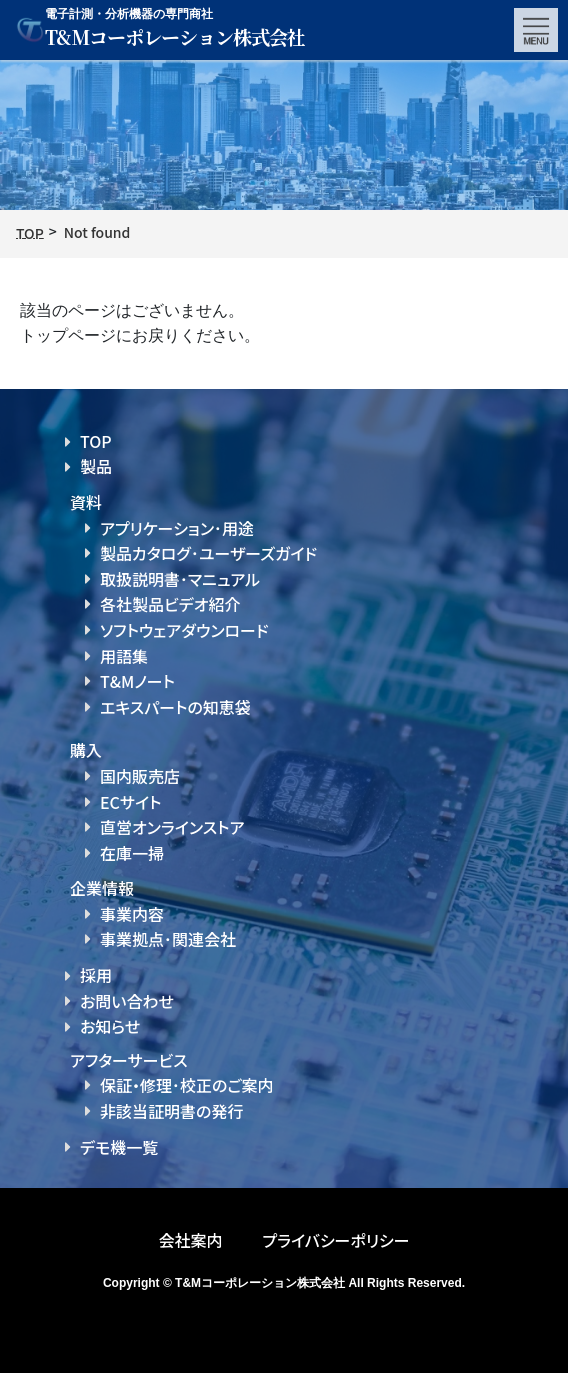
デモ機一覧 (119, 1147)
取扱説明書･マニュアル (180, 579)
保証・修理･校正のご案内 (187, 1085)
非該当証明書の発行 (171, 1111)
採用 (96, 975)
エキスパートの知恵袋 (175, 707)
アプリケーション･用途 (177, 528)
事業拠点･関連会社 (168, 939)
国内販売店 (140, 776)
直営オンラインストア (172, 827)
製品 (96, 466)
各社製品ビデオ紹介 (170, 604)
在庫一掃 (132, 853)
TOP (96, 441)
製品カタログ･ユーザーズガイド (208, 553)
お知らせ (110, 1026)
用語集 (124, 656)
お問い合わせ (127, 1001)
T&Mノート (137, 681)
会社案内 (190, 1240)
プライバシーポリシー (335, 1240)
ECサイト (130, 802)
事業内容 (132, 914)
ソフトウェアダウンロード (184, 630)
